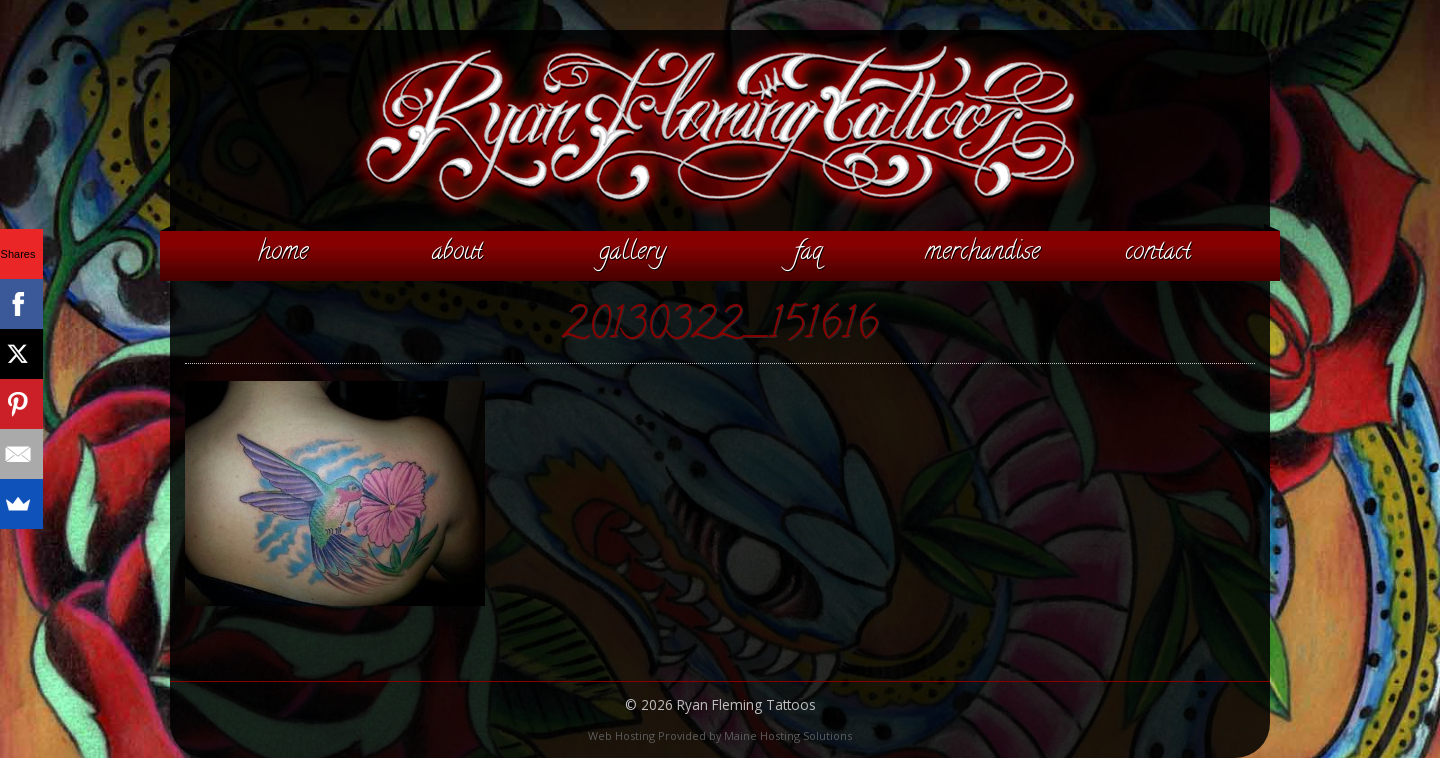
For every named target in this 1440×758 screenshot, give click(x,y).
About (457, 253)
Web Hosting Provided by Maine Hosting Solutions (720, 735)
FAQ (808, 253)
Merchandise (982, 253)
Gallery (632, 253)
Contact (1158, 253)
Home (283, 253)
